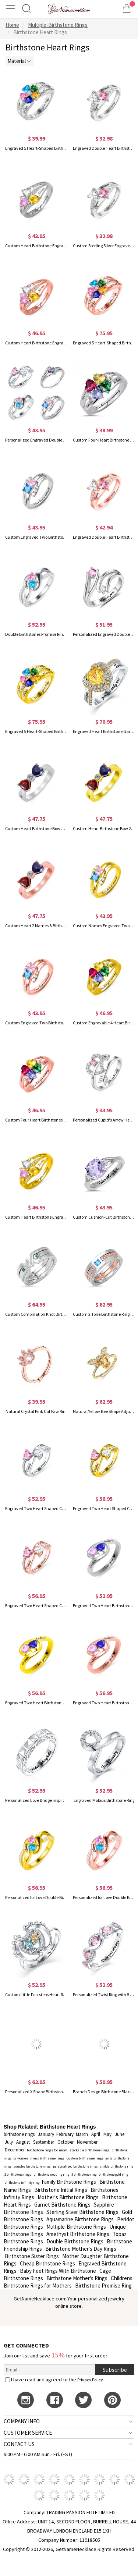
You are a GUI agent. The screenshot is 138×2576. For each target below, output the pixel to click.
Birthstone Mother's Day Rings (80, 2248)
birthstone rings (19, 2134)
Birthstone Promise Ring (103, 2285)
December (15, 2150)
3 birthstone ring (83, 2174)
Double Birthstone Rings (74, 2241)
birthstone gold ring (113, 2174)
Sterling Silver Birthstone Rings (82, 2211)
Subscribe (115, 2369)
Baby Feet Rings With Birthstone (58, 2270)
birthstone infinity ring (21, 2182)
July (9, 2142)
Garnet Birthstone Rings (62, 2204)
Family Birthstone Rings (69, 2181)
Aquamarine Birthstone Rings (80, 2219)
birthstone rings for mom (47, 2150)
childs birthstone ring (116, 2166)
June (119, 2134)
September (43, 2142)
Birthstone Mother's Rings (76, 2278)
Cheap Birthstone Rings (47, 2263)
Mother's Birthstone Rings (68, 2197)
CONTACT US (19, 2444)
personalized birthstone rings (75, 2166)
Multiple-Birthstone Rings (76, 2226)
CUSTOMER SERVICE (28, 2432)
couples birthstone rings (32, 2166)
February (65, 2134)
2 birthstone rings (17, 2174)
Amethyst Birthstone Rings (77, 2233)
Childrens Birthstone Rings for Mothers (68, 2282)
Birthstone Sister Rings (32, 2256)
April (95, 2134)
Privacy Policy (90, 2379)
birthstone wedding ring (51, 2174)
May (107, 2134)
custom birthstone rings (85, 2158)
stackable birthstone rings (89, 2150)
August (23, 2142)
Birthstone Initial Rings (60, 2189)
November (87, 2142)
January (46, 2134)
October (65, 2142)
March (82, 2134)
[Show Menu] (11, 8)
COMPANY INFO (22, 2421)
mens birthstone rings (47, 2158)
